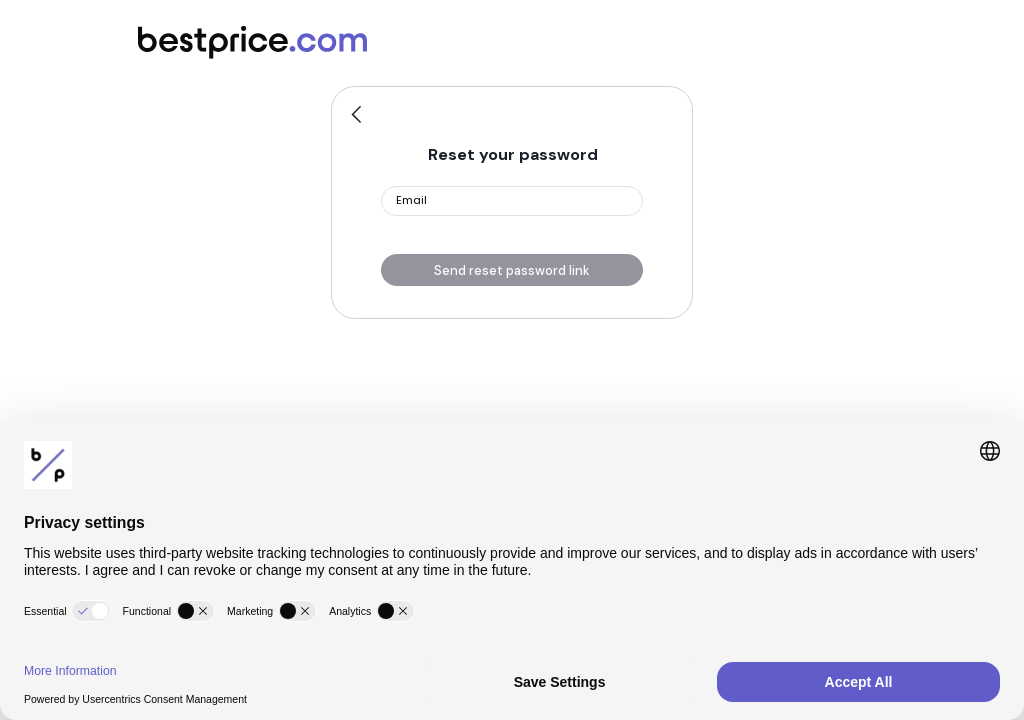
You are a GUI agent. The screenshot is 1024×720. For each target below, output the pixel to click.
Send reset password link (512, 270)
